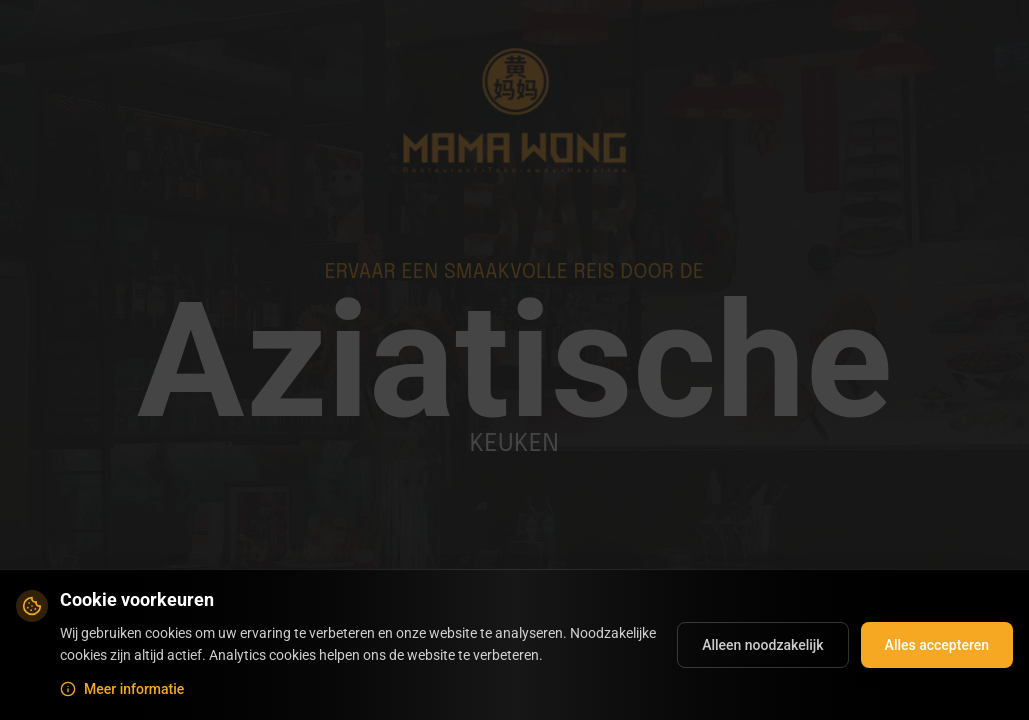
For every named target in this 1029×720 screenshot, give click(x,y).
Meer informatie (122, 689)
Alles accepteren (937, 645)
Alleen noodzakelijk (762, 645)
